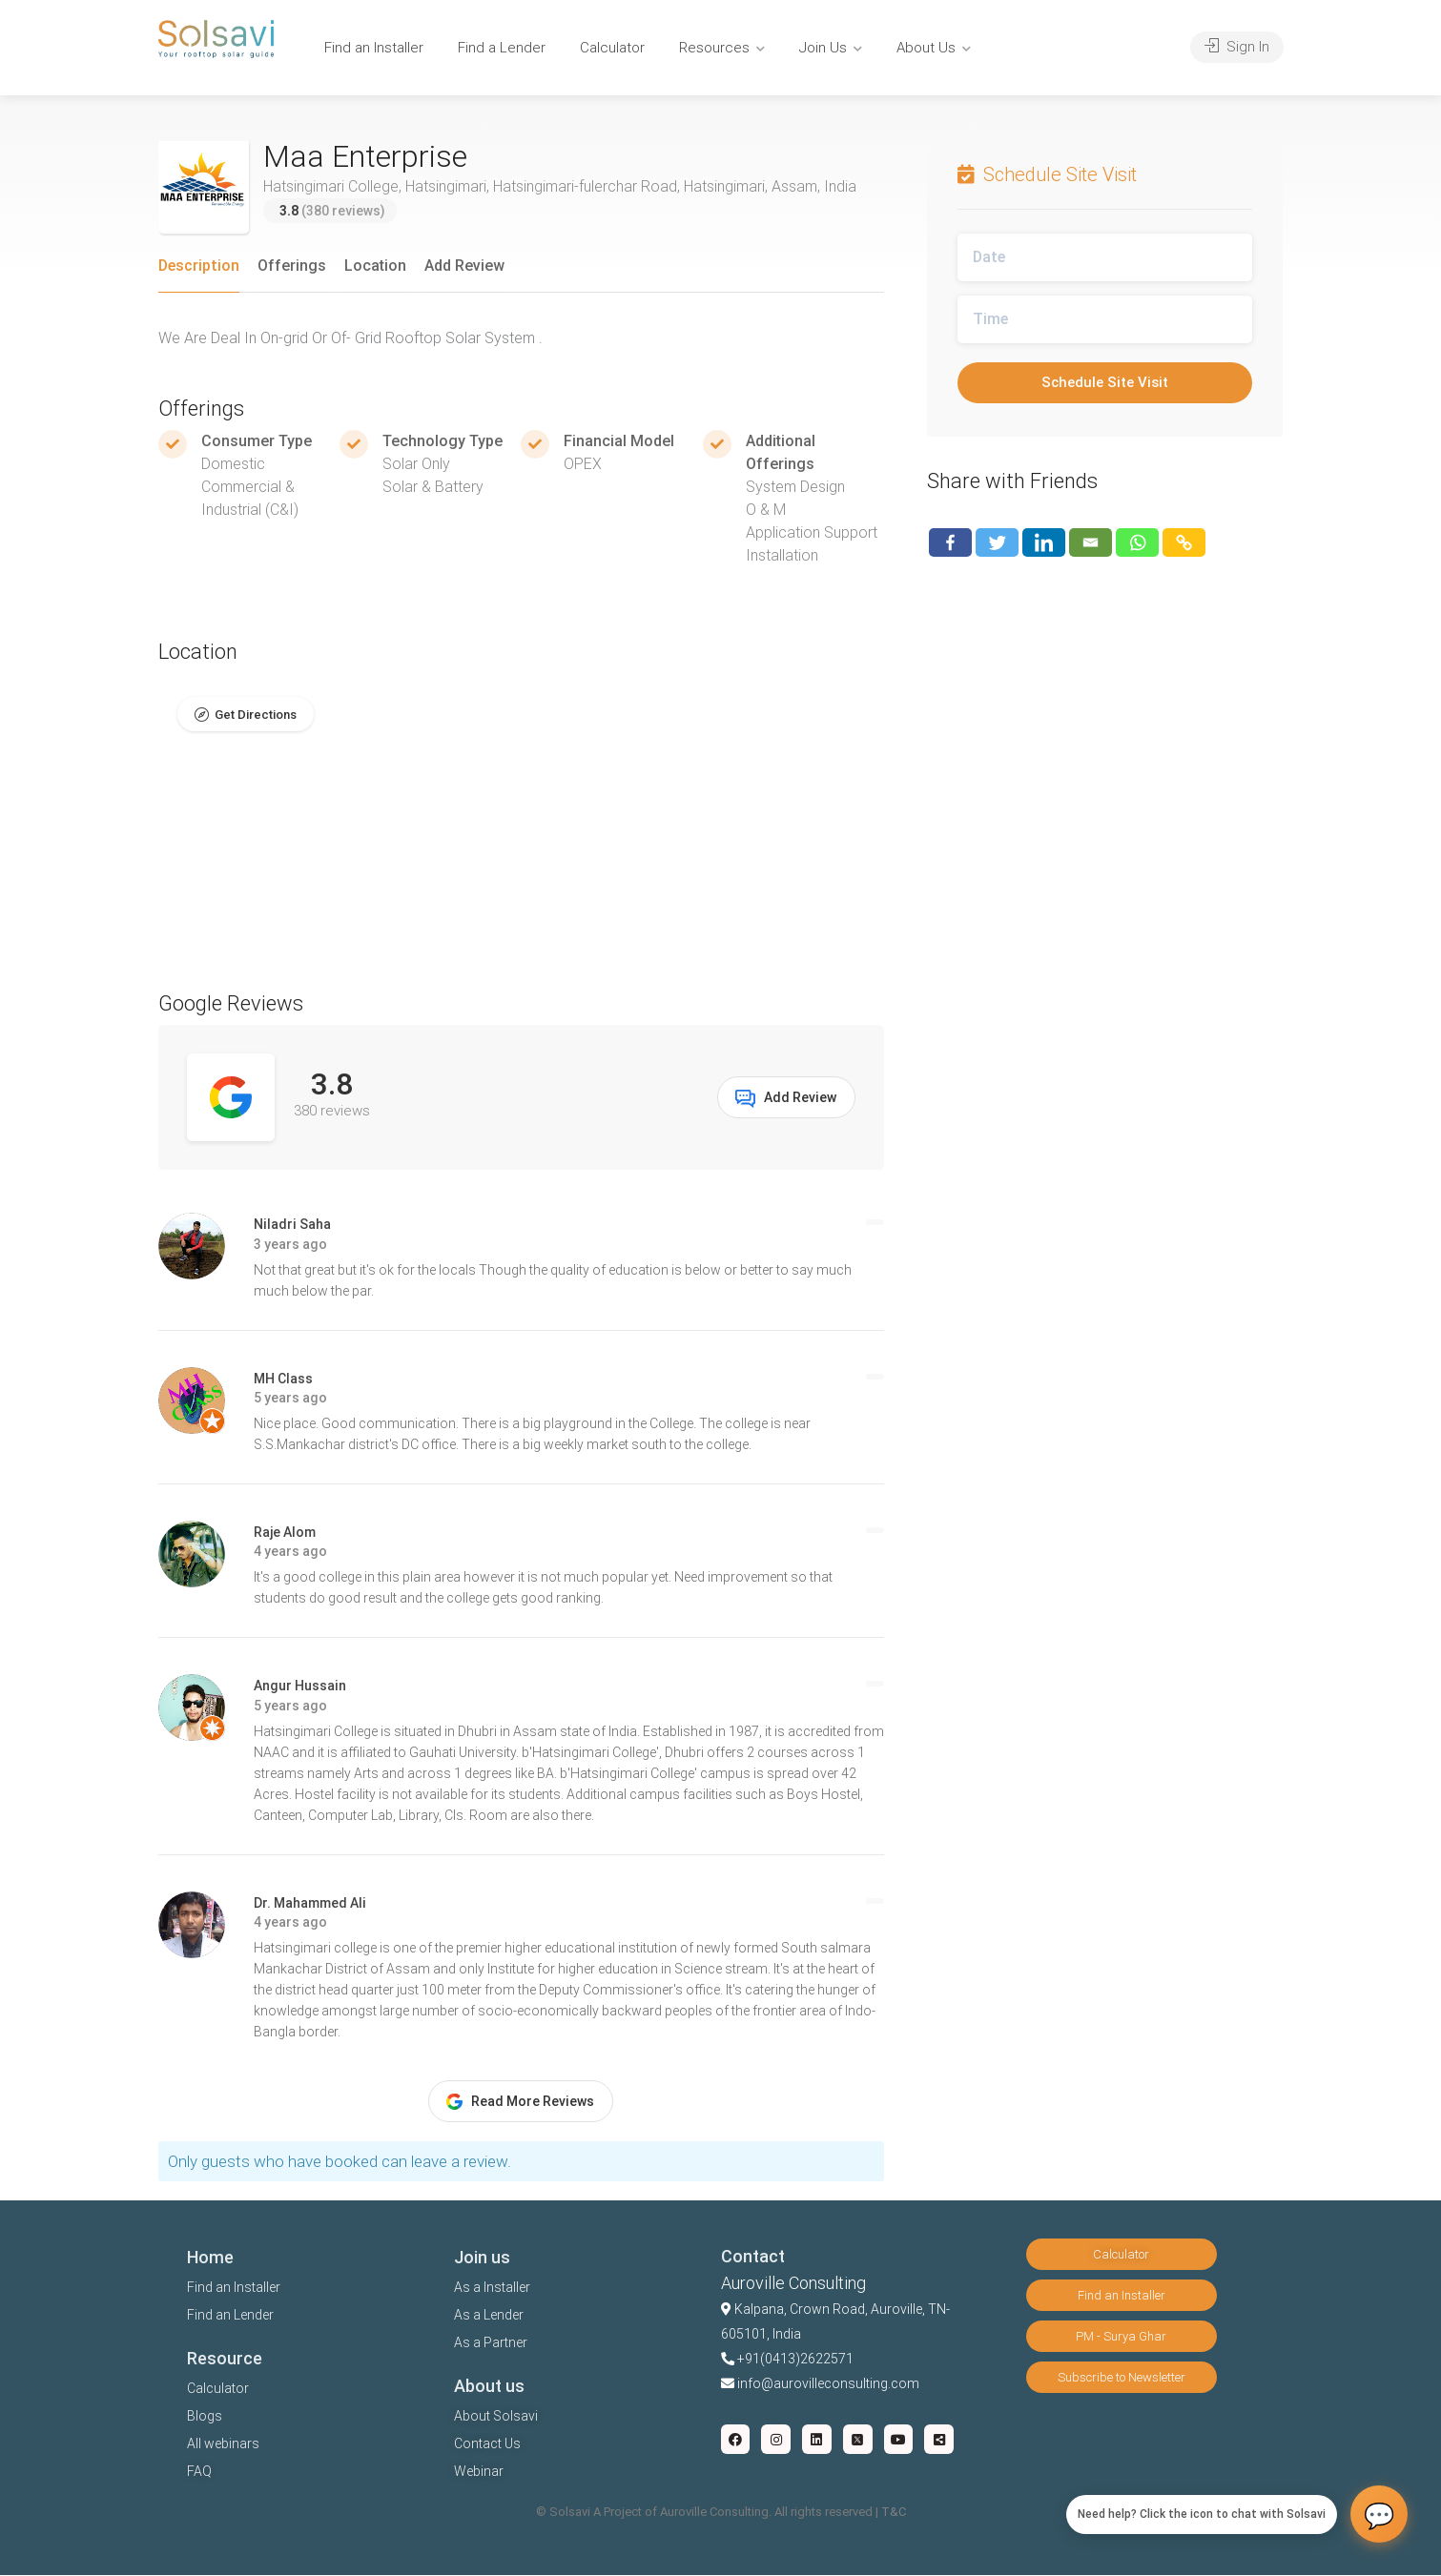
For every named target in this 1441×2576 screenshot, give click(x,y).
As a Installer (492, 2288)
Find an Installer (373, 47)
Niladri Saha (292, 1225)
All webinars (223, 2444)
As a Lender (489, 2315)
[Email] (1090, 542)
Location (375, 265)
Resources (714, 47)
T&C (893, 2512)
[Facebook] (950, 542)
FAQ (199, 2472)
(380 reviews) (332, 210)
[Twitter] (997, 542)
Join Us (823, 47)
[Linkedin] (1043, 542)
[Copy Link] (1184, 542)
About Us (926, 47)
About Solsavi (496, 2416)
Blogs (204, 2416)
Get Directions (256, 714)
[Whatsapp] (1137, 542)
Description (198, 265)
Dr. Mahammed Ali (310, 1903)
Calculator (612, 47)
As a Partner (490, 2343)
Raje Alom (285, 1532)
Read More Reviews (520, 2102)
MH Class (283, 1378)
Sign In (1236, 46)
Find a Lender (502, 47)
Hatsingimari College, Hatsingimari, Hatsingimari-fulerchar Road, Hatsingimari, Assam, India (559, 186)
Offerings (291, 265)
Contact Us (487, 2444)
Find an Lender (230, 2315)
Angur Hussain (300, 1686)
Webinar (479, 2472)
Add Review (464, 265)
